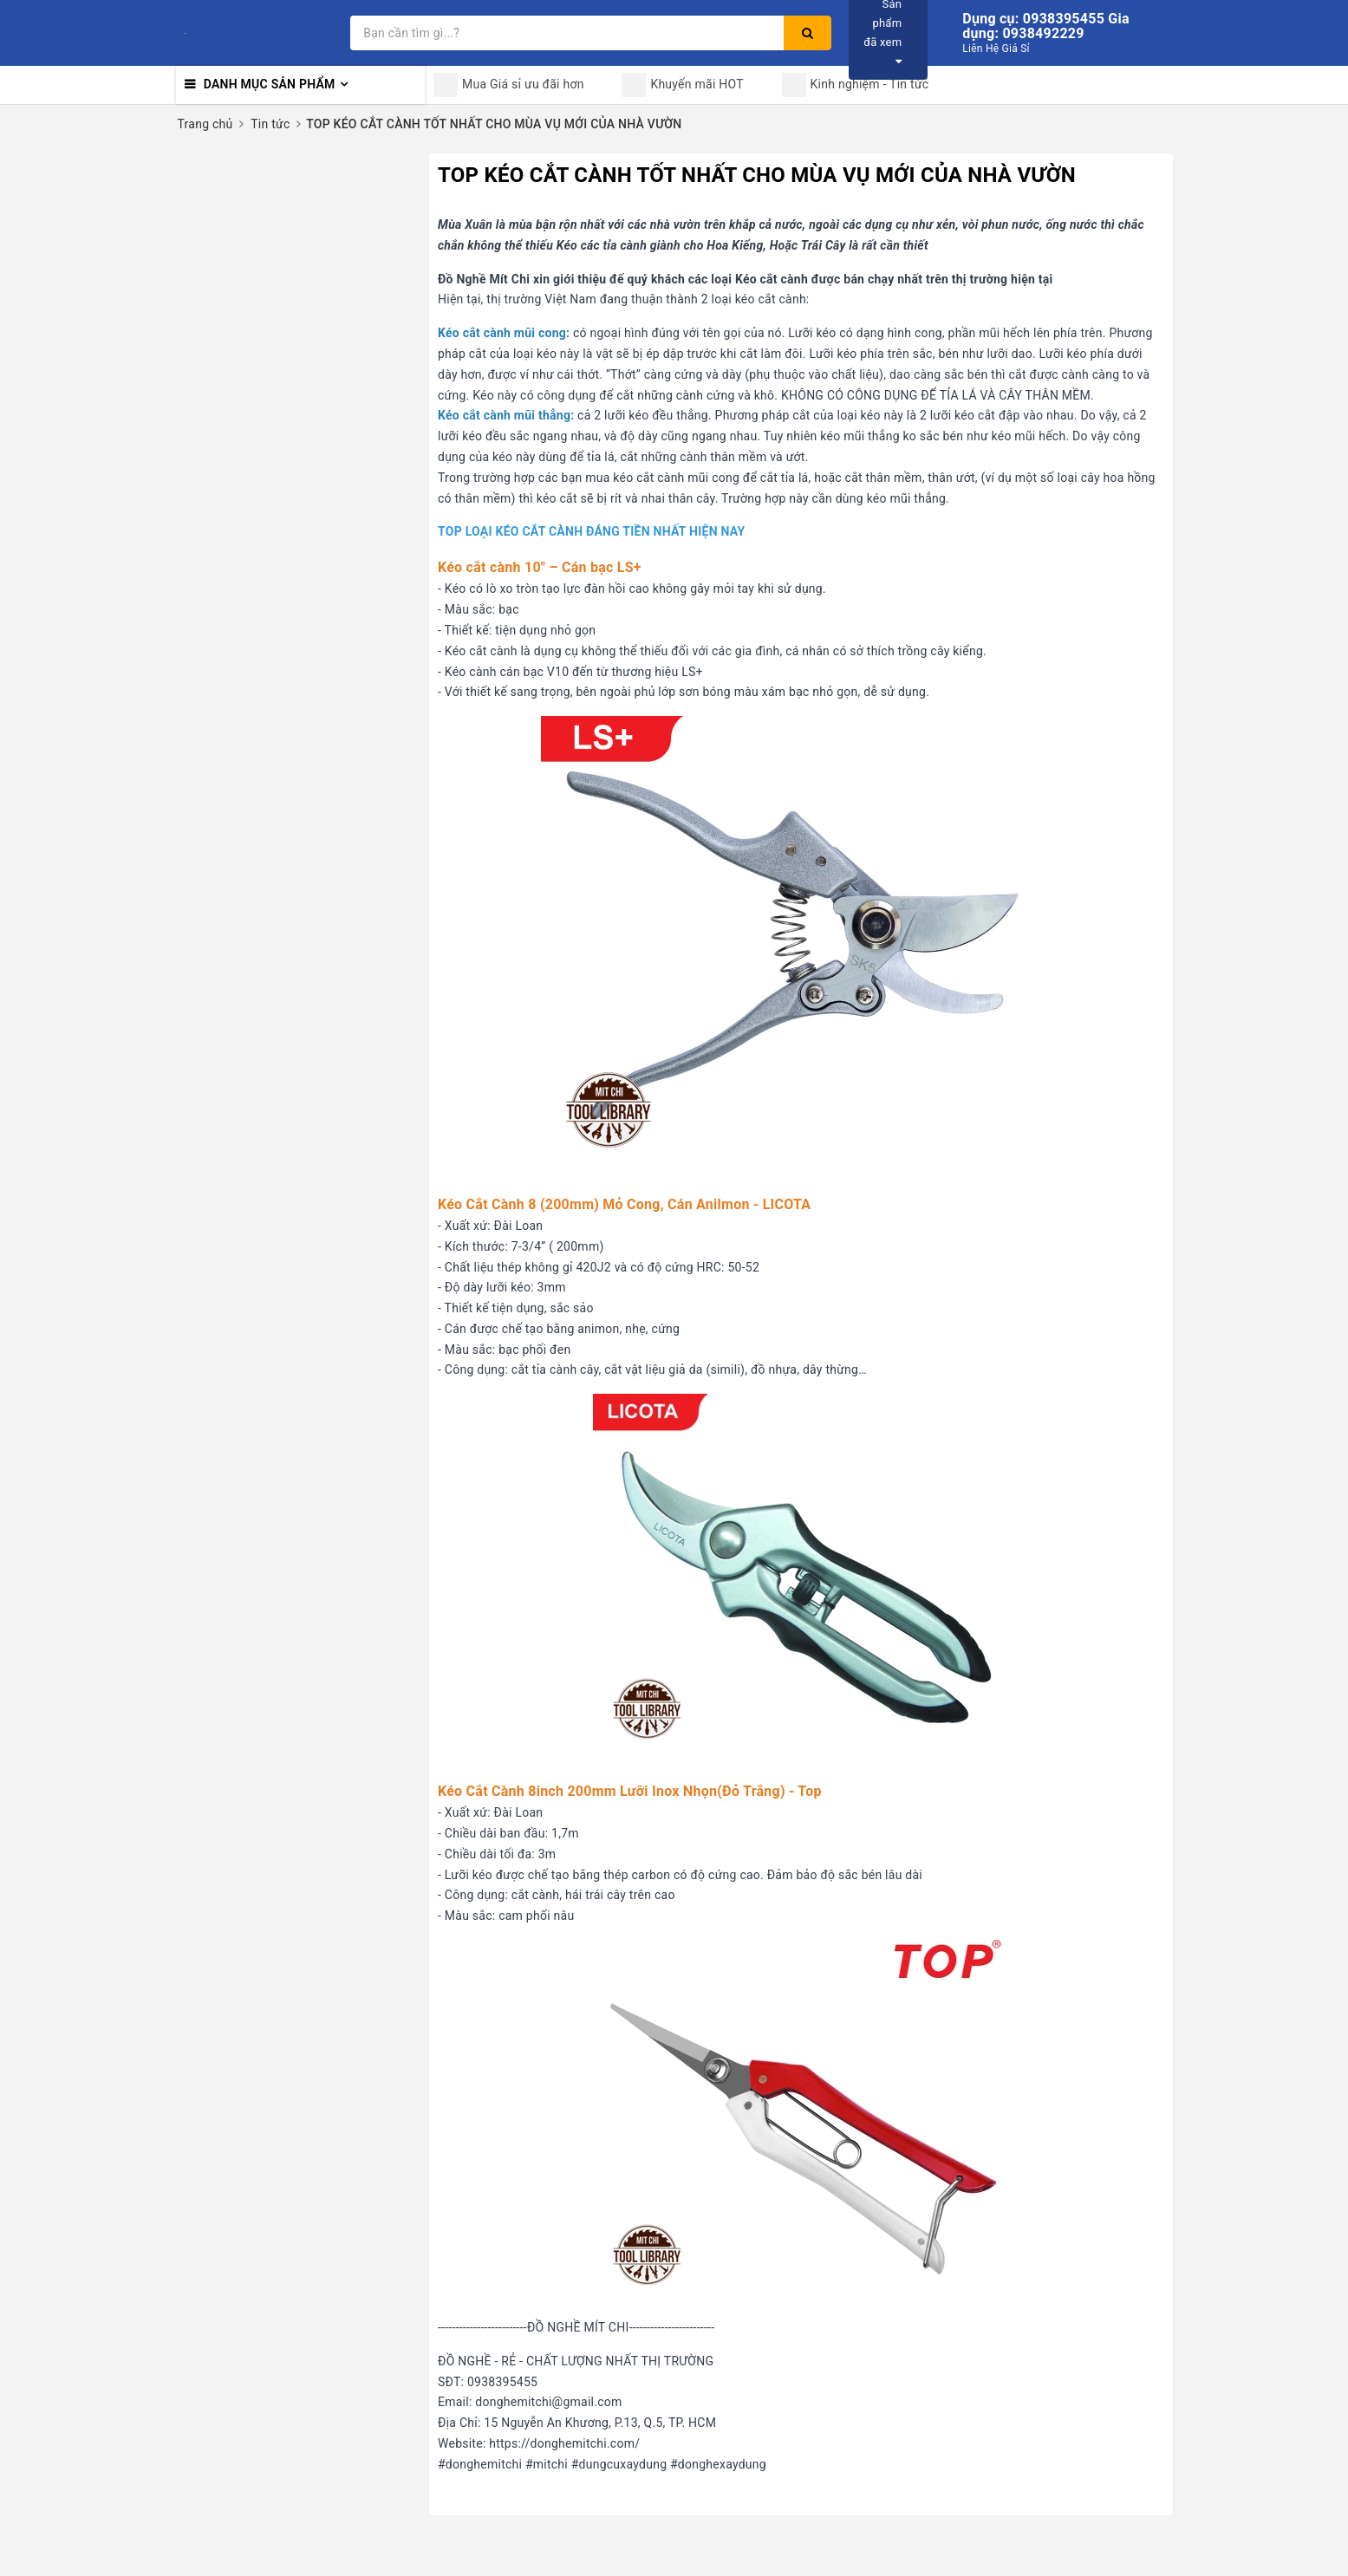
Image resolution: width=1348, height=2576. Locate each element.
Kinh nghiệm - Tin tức (855, 85)
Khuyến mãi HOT (682, 85)
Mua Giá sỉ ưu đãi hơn (508, 85)
